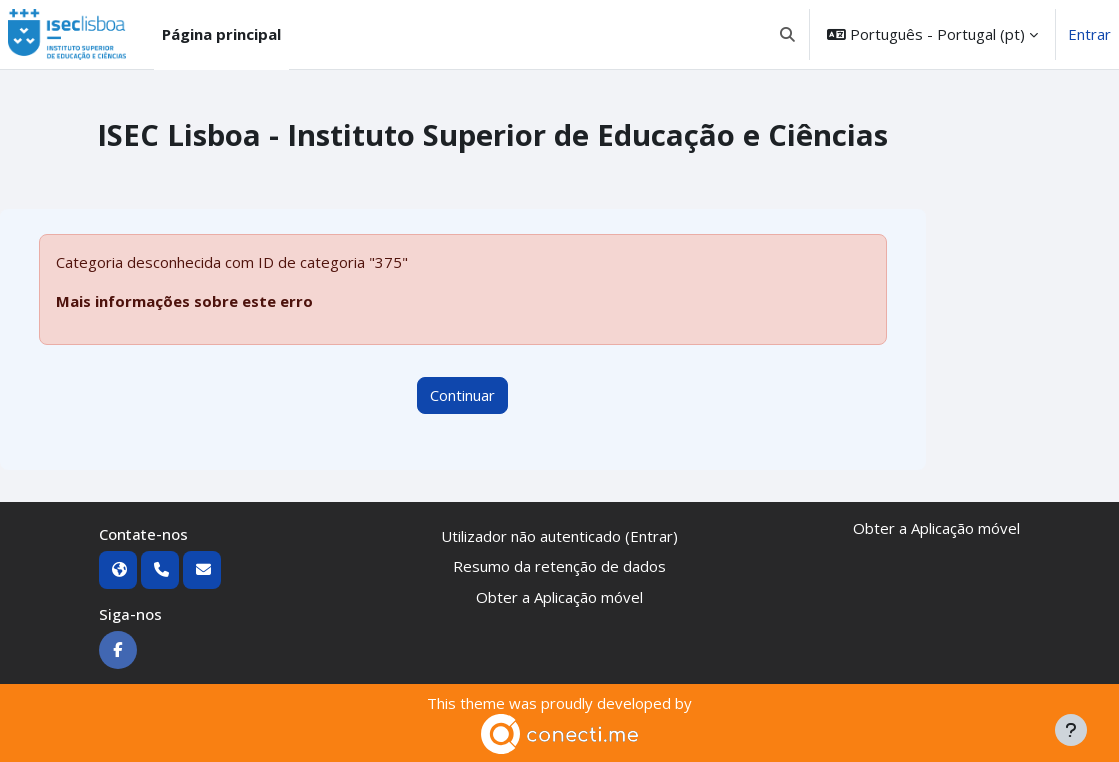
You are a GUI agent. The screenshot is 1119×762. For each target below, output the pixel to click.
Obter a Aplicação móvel (559, 597)
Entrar (1089, 34)
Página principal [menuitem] (221, 34)
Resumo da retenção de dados (559, 566)
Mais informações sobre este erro (184, 301)
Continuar (462, 395)
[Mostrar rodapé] (1071, 730)
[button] (788, 34)
